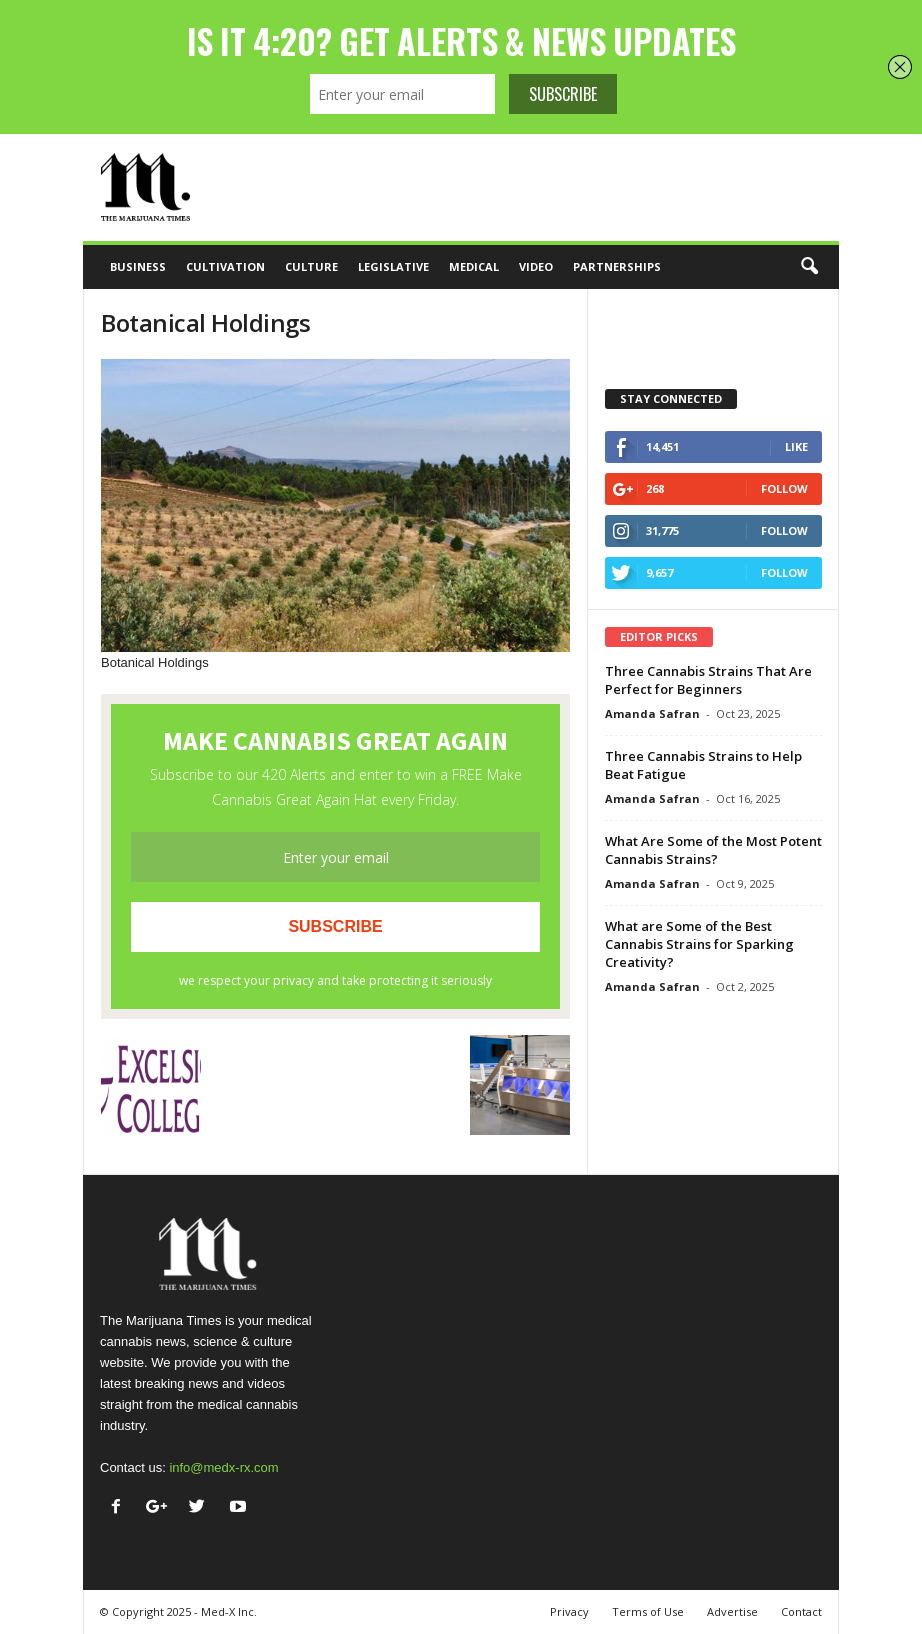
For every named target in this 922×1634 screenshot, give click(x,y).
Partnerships (617, 266)
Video (536, 266)
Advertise (732, 1611)
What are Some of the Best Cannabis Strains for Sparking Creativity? (699, 944)
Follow (784, 488)
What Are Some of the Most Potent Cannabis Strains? (713, 850)
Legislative (393, 266)
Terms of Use (648, 1611)
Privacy (569, 1611)
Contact (801, 1611)
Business (138, 266)
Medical (474, 266)
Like (796, 446)
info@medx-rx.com (223, 1467)
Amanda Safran (652, 713)
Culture (311, 266)
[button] (809, 267)
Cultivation (225, 266)
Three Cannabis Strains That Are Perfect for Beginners (708, 680)
